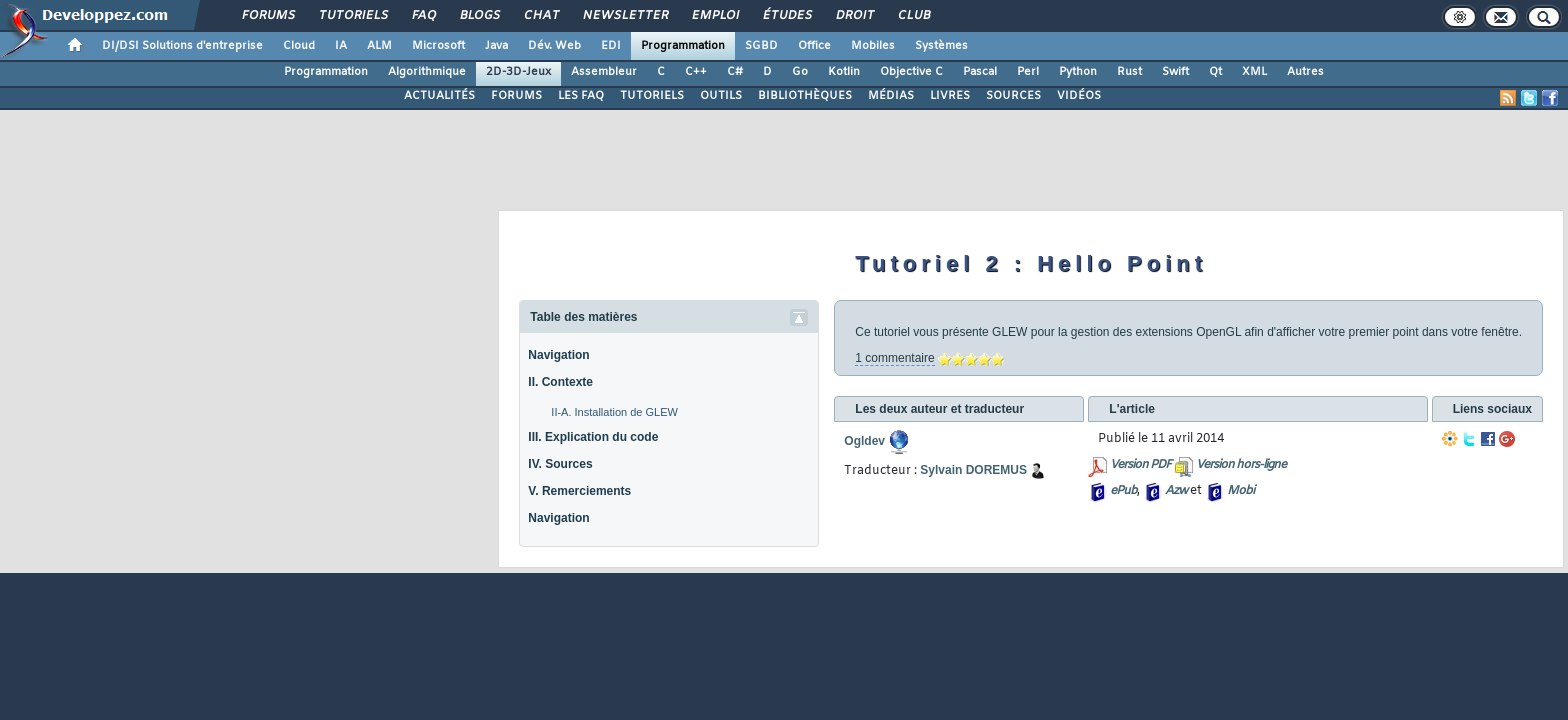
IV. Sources (560, 464)
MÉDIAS (891, 96)
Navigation (558, 355)
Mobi (1240, 491)
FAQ (423, 16)
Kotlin (844, 72)
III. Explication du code (593, 437)
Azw (1176, 491)
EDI (611, 46)
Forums (267, 16)
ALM (379, 46)
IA (341, 46)
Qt (1215, 72)
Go (800, 72)
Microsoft (438, 46)
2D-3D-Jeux (518, 72)
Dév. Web (554, 46)
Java (496, 46)
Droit (854, 16)
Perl (1028, 72)
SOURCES (1013, 96)
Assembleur (604, 72)
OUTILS (721, 96)
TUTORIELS (652, 96)
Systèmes (941, 46)
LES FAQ (581, 96)
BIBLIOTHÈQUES (805, 96)
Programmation (683, 46)
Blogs (479, 16)
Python (1078, 72)
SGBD (761, 46)
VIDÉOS (1079, 96)
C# (735, 72)
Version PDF (1140, 465)
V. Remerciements (579, 491)
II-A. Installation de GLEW (614, 412)
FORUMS (516, 96)
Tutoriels (352, 16)
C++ (696, 72)
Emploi (714, 16)
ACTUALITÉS (439, 96)
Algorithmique (427, 72)
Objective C (911, 72)
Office (814, 46)
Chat (540, 16)
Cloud (299, 46)
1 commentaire (894, 358)
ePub (1123, 491)
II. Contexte (560, 382)
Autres (1305, 72)
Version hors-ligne (1241, 465)
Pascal (980, 72)
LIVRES (950, 96)
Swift (1175, 72)
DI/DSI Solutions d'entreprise (182, 46)
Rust (1129, 72)
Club (913, 16)
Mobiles (873, 46)
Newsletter (624, 16)
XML (1254, 72)
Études (786, 16)
